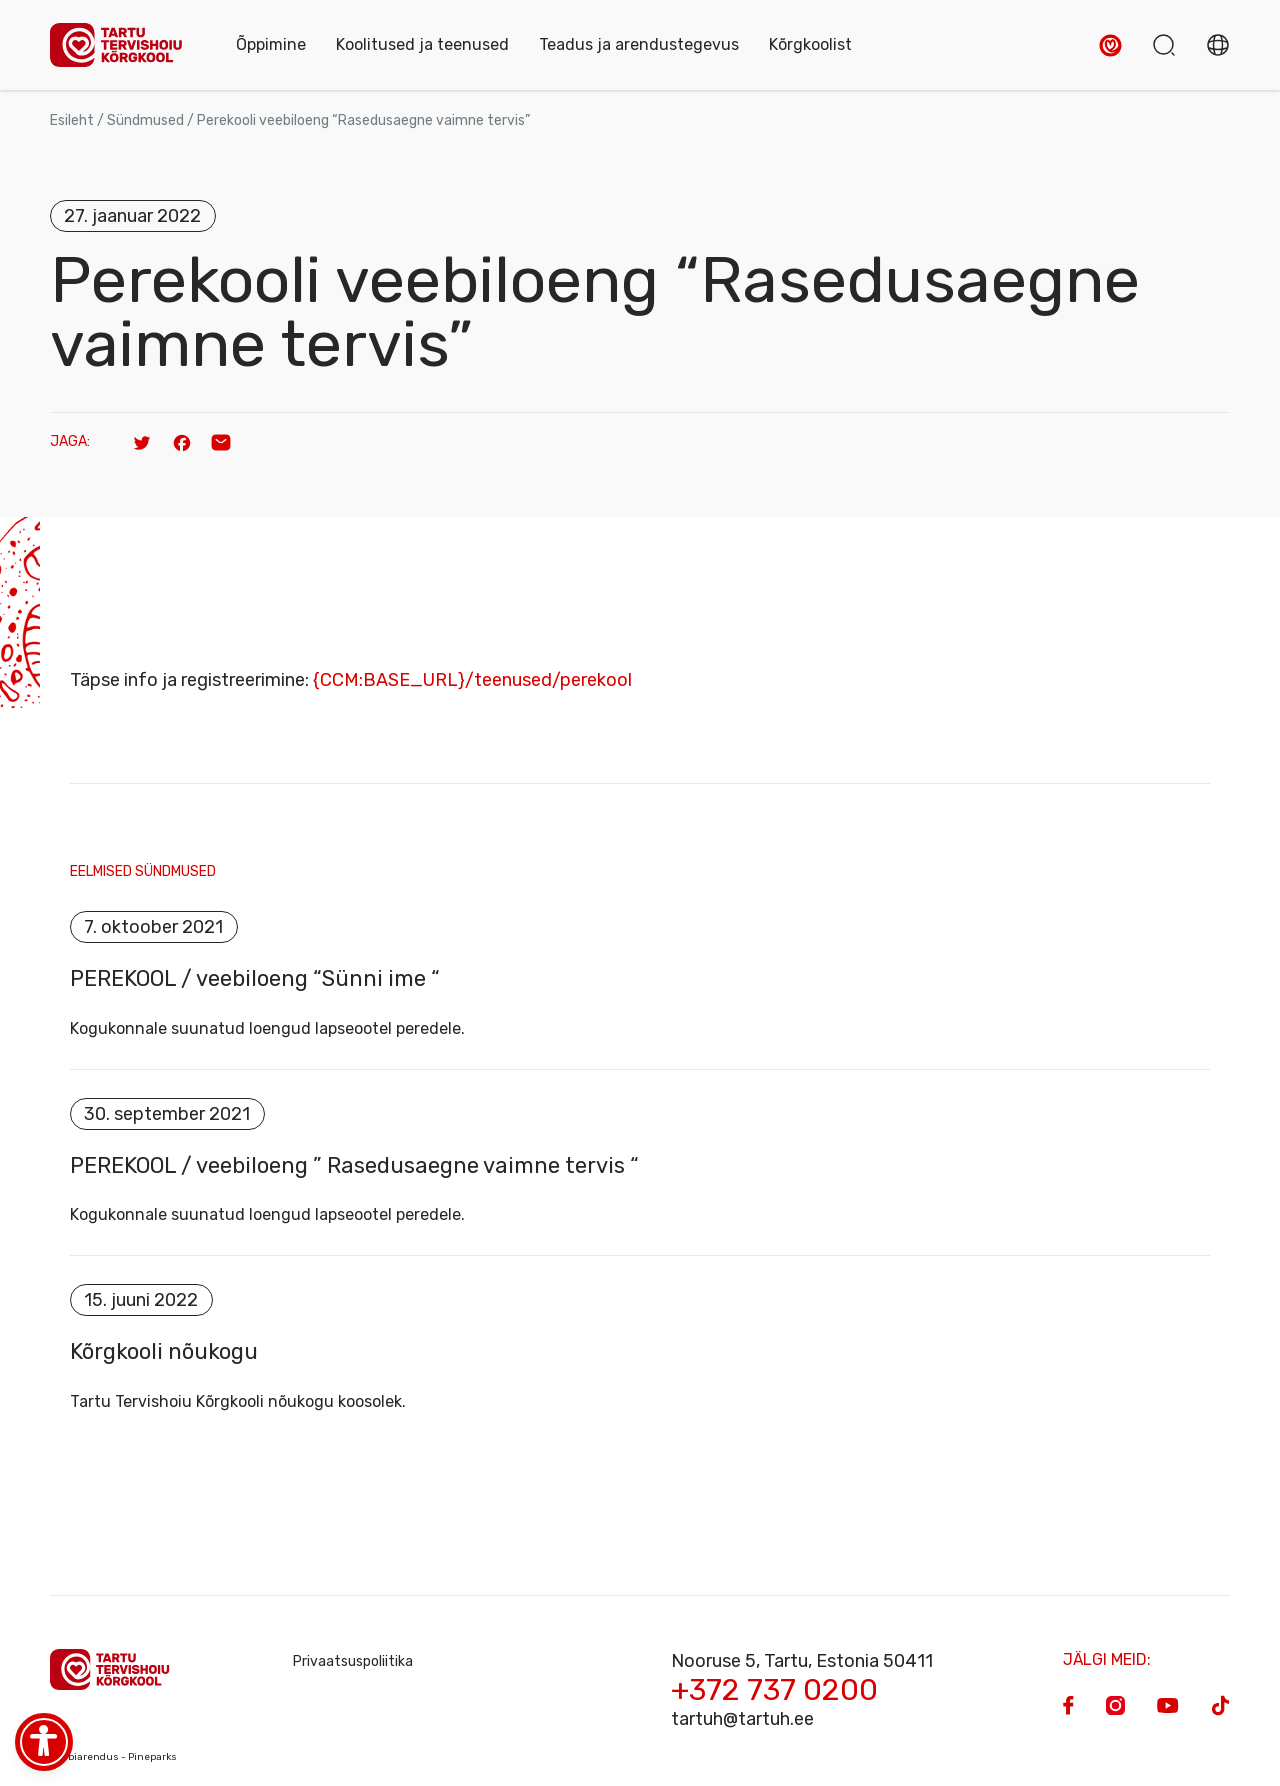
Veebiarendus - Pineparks (113, 1758)
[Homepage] (123, 45)
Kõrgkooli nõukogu (164, 1353)
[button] (1110, 45)
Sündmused (145, 120)
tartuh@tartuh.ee (742, 1720)
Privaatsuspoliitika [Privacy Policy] (353, 1662)
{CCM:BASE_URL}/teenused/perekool (472, 680)
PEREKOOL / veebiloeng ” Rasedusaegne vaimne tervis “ (354, 1166)
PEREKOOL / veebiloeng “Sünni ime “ (255, 979)
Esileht (72, 120)
